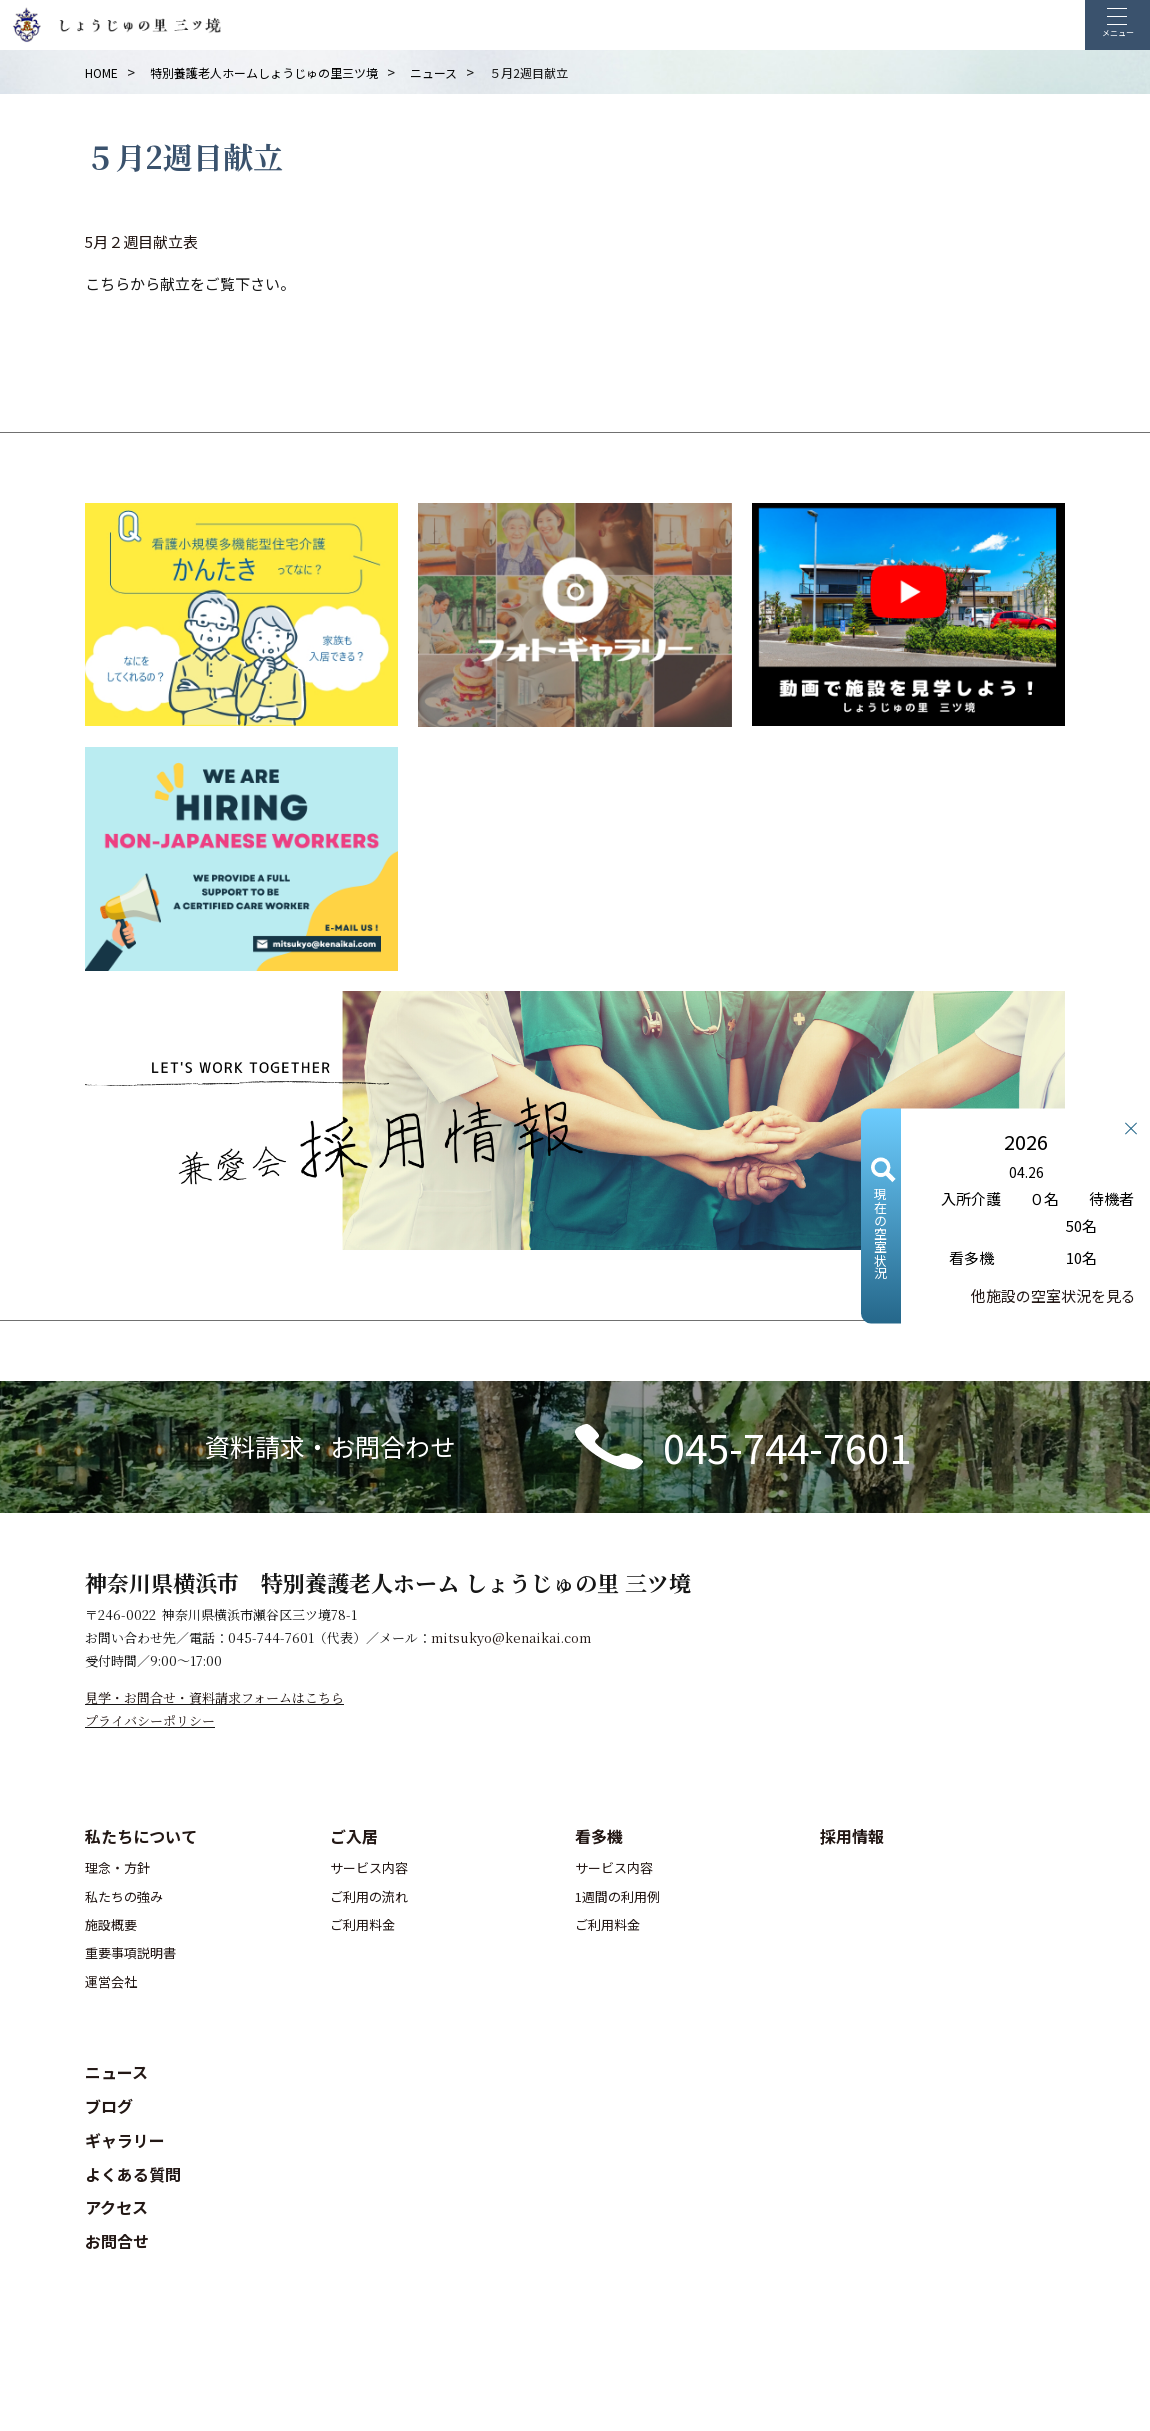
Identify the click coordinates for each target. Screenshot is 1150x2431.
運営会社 (111, 1981)
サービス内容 (369, 1867)
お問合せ (117, 2241)
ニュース (116, 2072)
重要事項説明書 (130, 1952)
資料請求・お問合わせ (330, 1446)
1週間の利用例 (617, 1896)
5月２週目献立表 (141, 241)
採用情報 (852, 1836)
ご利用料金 (362, 1924)
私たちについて (141, 1836)
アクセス (116, 2207)
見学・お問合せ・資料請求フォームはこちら (214, 1697)
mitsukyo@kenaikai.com (511, 1637)
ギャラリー (125, 2140)
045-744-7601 (787, 1447)
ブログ (109, 2106)
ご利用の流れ (369, 1896)
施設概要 (111, 1924)
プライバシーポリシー (150, 1720)
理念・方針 (117, 1867)
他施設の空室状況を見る (1053, 1294)
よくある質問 (133, 2174)
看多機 (599, 1836)
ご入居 (354, 1836)
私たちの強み (124, 1896)
